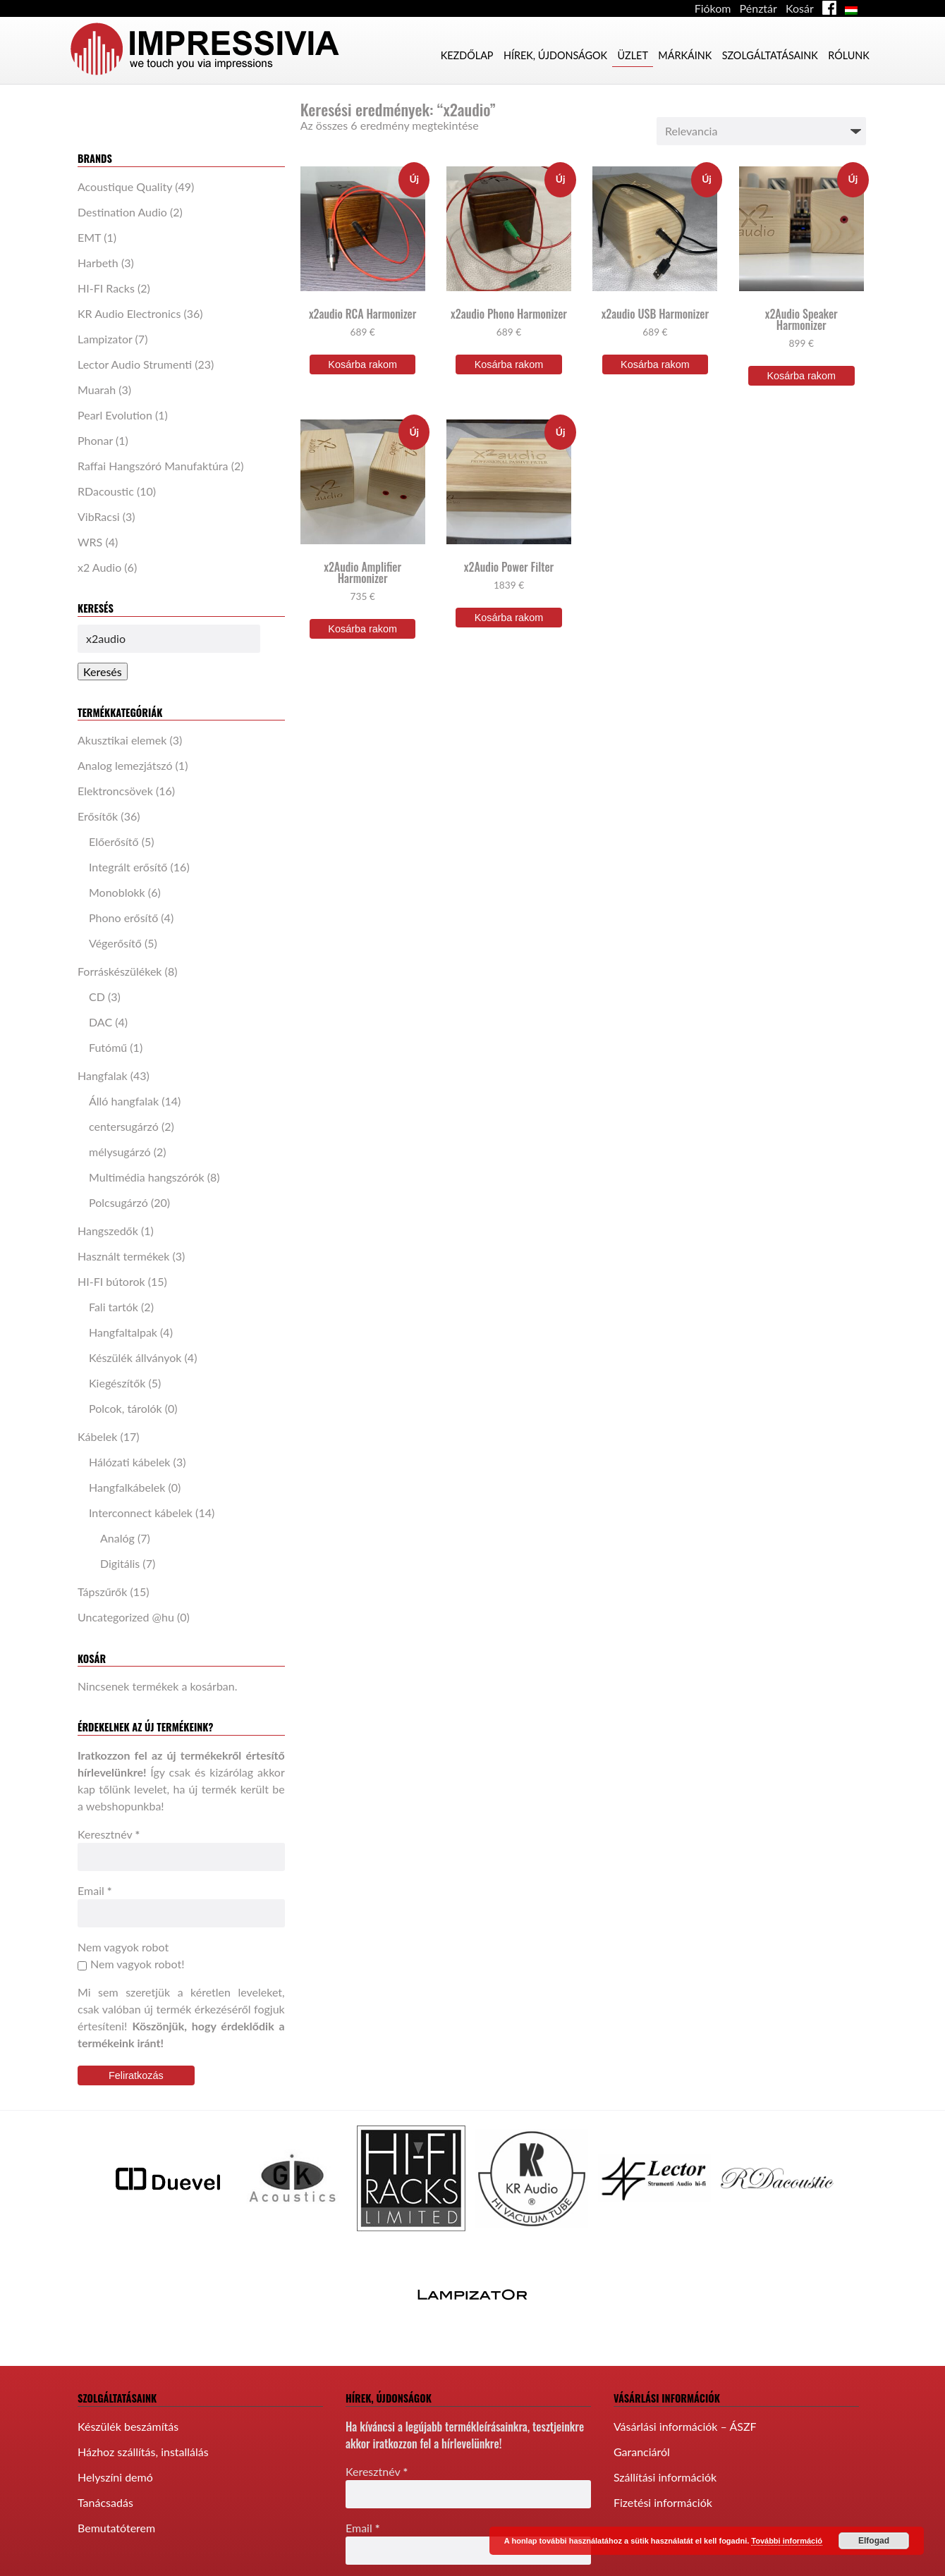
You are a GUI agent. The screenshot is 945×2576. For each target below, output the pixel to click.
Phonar (95, 440)
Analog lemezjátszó (125, 765)
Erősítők (98, 816)
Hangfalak (103, 1075)
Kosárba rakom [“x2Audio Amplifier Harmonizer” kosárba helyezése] (362, 628)
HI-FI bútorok (111, 1281)
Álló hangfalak (124, 1101)
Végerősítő (115, 943)
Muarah (97, 389)
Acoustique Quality (125, 186)
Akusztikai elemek (122, 740)
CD (97, 996)
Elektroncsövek (115, 790)
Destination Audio (122, 212)
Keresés (102, 671)
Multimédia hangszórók (147, 1177)
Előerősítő (114, 841)
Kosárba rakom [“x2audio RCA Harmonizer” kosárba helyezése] (362, 364)
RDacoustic (106, 491)
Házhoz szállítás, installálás (143, 2451)
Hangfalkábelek (127, 1487)
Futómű (108, 1047)
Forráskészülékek (120, 971)
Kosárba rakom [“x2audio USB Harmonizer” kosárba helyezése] (655, 364)
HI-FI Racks (106, 288)
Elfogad (873, 2541)
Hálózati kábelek (130, 1461)
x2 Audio (99, 567)
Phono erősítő (123, 917)
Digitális (120, 1563)
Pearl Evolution (115, 415)
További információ (786, 2541)
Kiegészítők (117, 1383)
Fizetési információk (663, 2502)
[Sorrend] (761, 131)
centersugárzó (124, 1126)
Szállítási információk (665, 2477)
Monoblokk (117, 892)
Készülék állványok (135, 1357)
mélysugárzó (120, 1151)
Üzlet (632, 55)
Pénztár (758, 8)
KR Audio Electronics (129, 313)
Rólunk (849, 55)
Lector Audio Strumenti (135, 364)
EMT (89, 237)
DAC (100, 1022)
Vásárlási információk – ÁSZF (685, 2426)
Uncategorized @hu (126, 1617)
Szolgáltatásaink (770, 55)
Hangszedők (108, 1230)
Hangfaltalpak (123, 1332)
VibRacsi (99, 516)
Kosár (800, 8)
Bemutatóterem (116, 2527)
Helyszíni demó (115, 2477)
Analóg (117, 1538)
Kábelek (97, 1436)
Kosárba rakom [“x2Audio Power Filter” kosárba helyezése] (509, 617)
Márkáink (685, 55)
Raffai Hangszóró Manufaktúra (153, 465)
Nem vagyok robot (123, 1947)
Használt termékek (123, 1256)
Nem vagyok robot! (131, 1963)
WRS (90, 541)
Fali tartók (113, 1306)
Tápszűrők (102, 1591)
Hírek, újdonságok (555, 55)
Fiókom (713, 8)
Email (95, 1890)
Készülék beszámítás (128, 2426)
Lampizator (105, 338)
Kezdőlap (467, 55)
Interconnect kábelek (141, 1512)
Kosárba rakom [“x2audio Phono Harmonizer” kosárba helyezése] (509, 364)
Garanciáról (642, 2451)
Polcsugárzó (118, 1202)
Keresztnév (109, 1834)
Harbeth (98, 262)
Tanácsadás (105, 2502)
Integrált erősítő (128, 866)
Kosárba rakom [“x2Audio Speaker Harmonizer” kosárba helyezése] (801, 375)
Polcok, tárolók (125, 1408)
